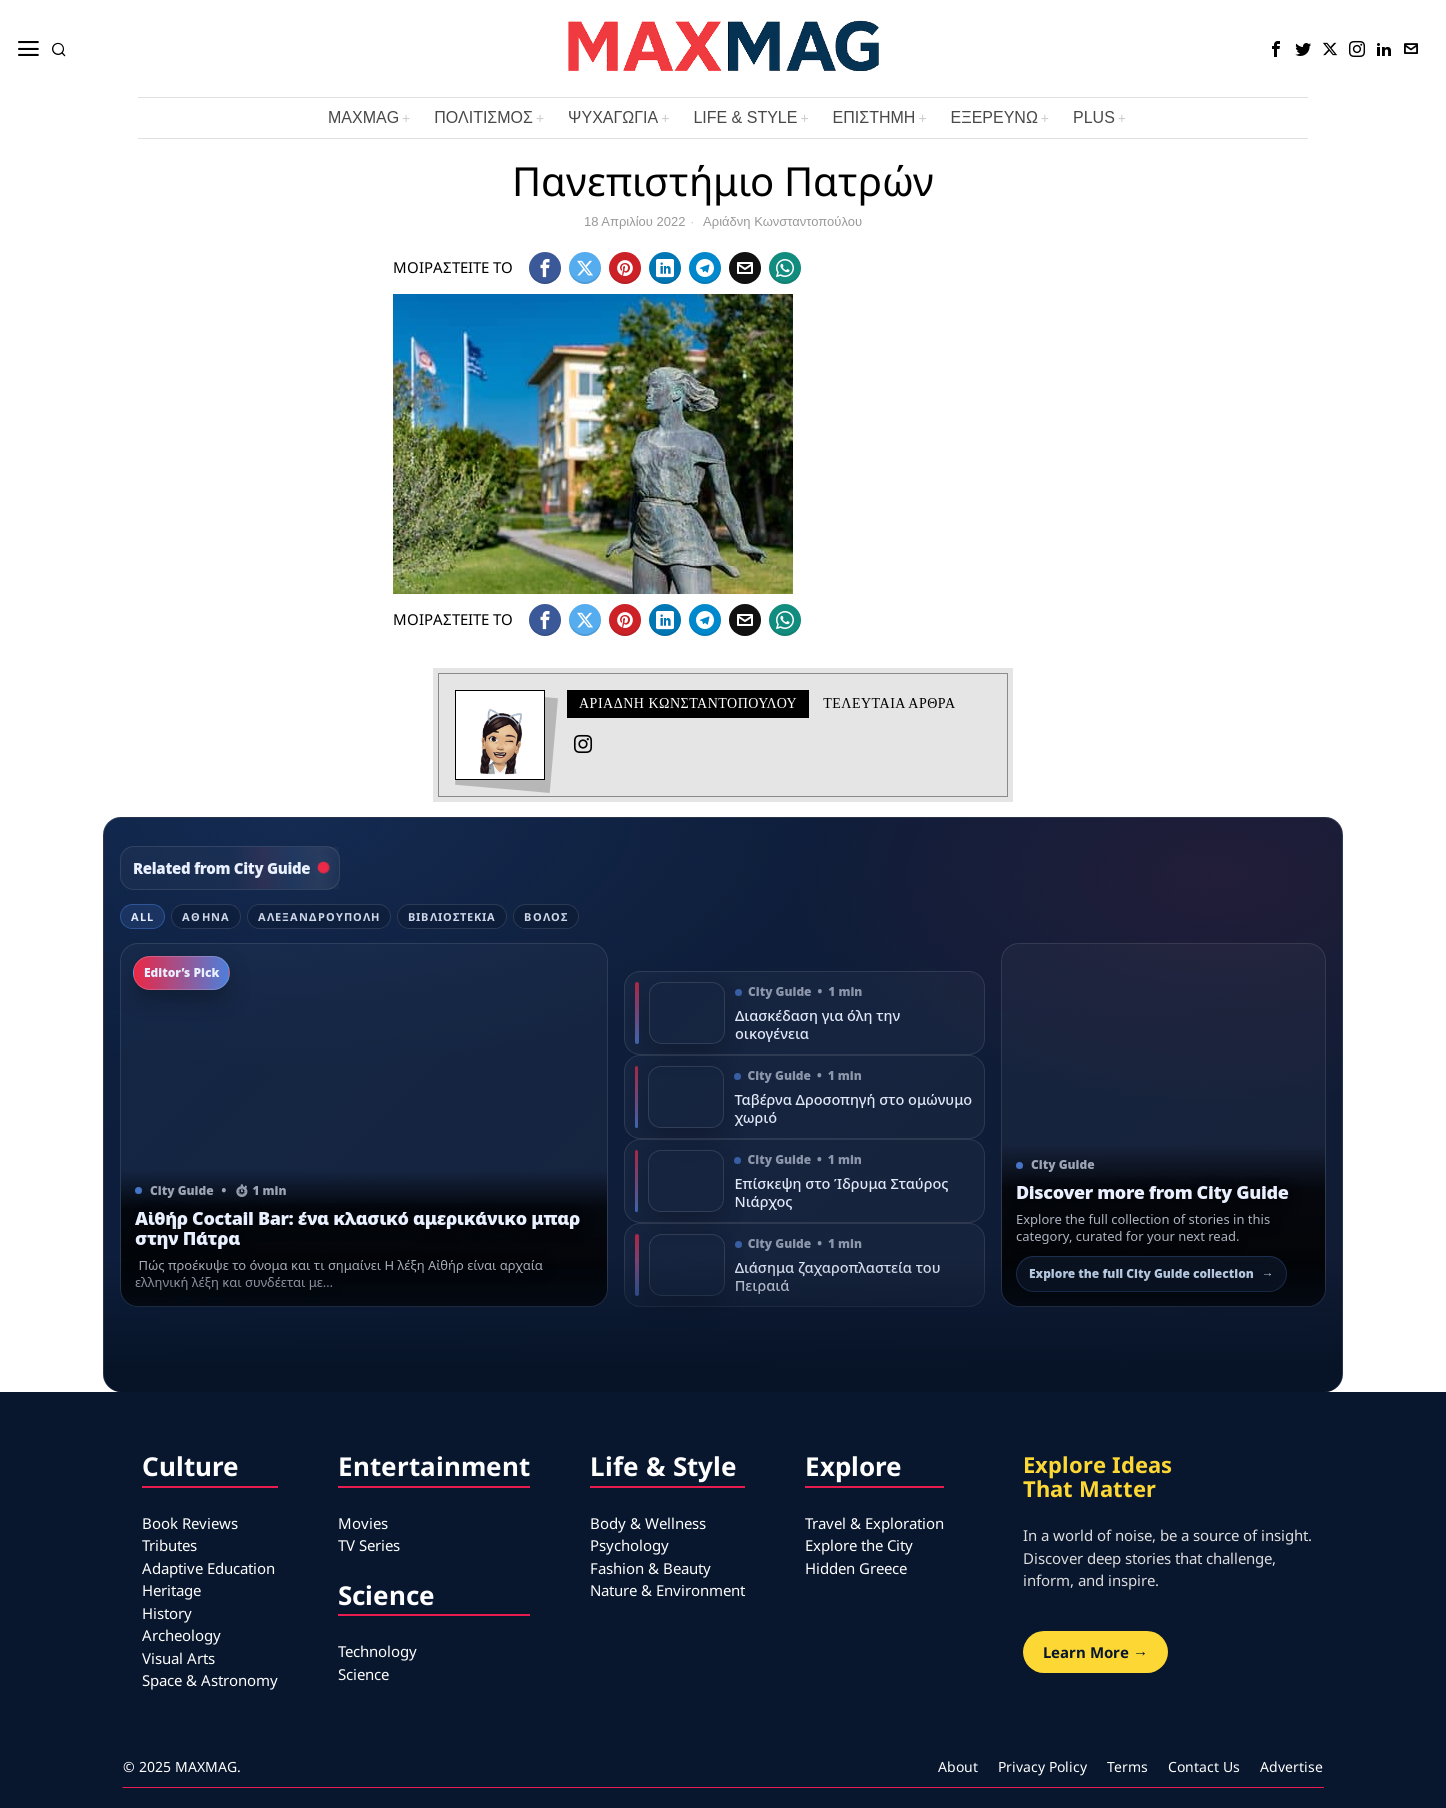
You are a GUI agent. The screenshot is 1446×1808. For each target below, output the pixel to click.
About (958, 1766)
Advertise (1291, 1766)
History (167, 1613)
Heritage (171, 1590)
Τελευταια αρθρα (889, 703)
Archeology (181, 1635)
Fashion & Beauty (650, 1568)
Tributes (169, 1545)
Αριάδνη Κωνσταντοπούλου (782, 221)
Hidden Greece (856, 1568)
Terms (1127, 1766)
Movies (363, 1523)
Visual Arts (178, 1658)
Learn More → (1095, 1652)
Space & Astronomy (210, 1680)
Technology (377, 1651)
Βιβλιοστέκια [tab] (452, 916)
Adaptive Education (208, 1568)
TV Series (369, 1545)
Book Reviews (190, 1523)
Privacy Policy (1042, 1766)
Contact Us (1204, 1766)
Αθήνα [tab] (206, 916)
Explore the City (859, 1545)
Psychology (629, 1545)
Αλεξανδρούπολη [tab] (319, 916)
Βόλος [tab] (546, 916)
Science (363, 1674)
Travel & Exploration (874, 1523)
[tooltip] (1276, 49)
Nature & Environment (667, 1590)
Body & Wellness (648, 1523)
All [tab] (142, 916)
